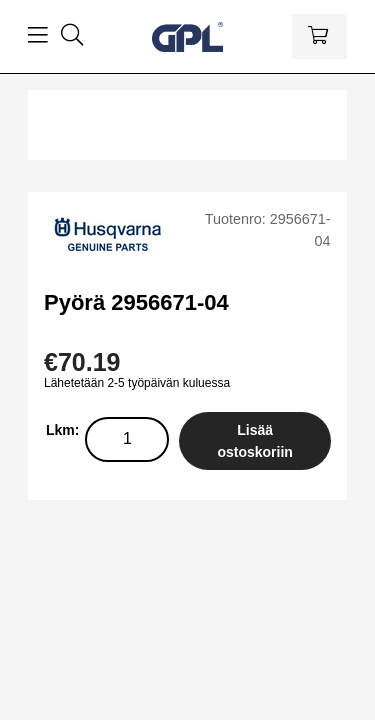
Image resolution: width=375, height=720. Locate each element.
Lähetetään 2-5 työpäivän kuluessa (137, 383)
